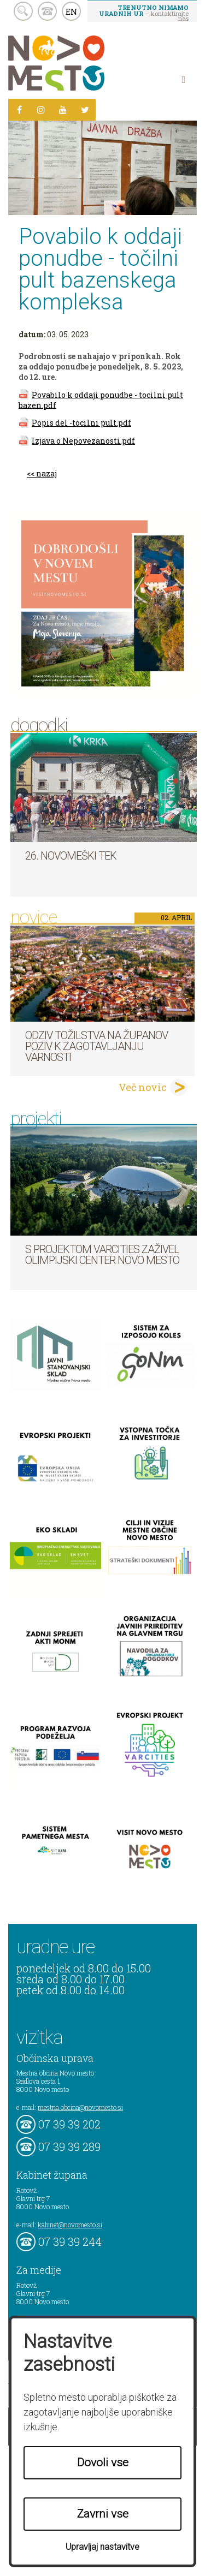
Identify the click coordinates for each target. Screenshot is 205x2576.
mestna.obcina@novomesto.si (80, 2107)
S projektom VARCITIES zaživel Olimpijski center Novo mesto (102, 1255)
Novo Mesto (82, 63)
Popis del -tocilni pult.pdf (81, 423)
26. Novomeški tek (70, 855)
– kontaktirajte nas (144, 12)
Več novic (143, 1087)
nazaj (46, 473)
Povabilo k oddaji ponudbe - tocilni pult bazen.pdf (101, 399)
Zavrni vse (102, 2513)
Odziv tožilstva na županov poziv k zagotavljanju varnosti (96, 1046)
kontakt (47, 11)
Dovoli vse (102, 2462)
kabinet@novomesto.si (70, 2224)
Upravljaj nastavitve (102, 2547)
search (23, 11)
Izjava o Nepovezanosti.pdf (83, 441)
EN (72, 11)
